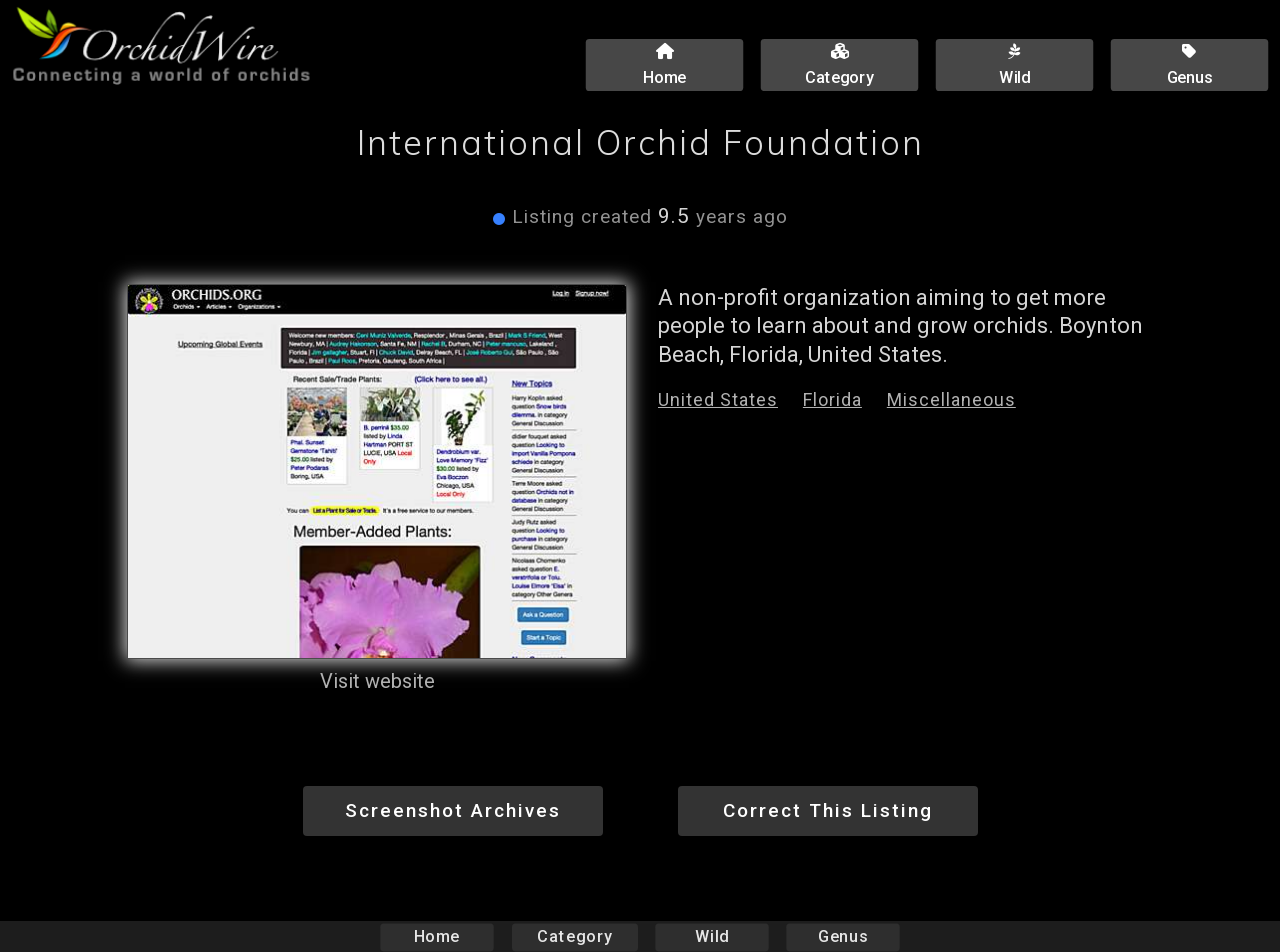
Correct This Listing (828, 810)
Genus (842, 936)
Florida (832, 399)
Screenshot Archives (453, 810)
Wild (712, 936)
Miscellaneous (951, 399)
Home (437, 936)
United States (718, 399)
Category (575, 936)
